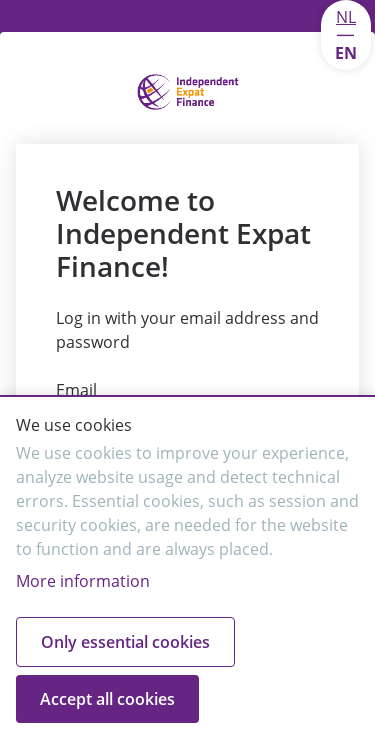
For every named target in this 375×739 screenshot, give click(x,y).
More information (83, 581)
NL (346, 17)
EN (346, 53)
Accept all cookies (107, 699)
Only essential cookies (125, 642)
